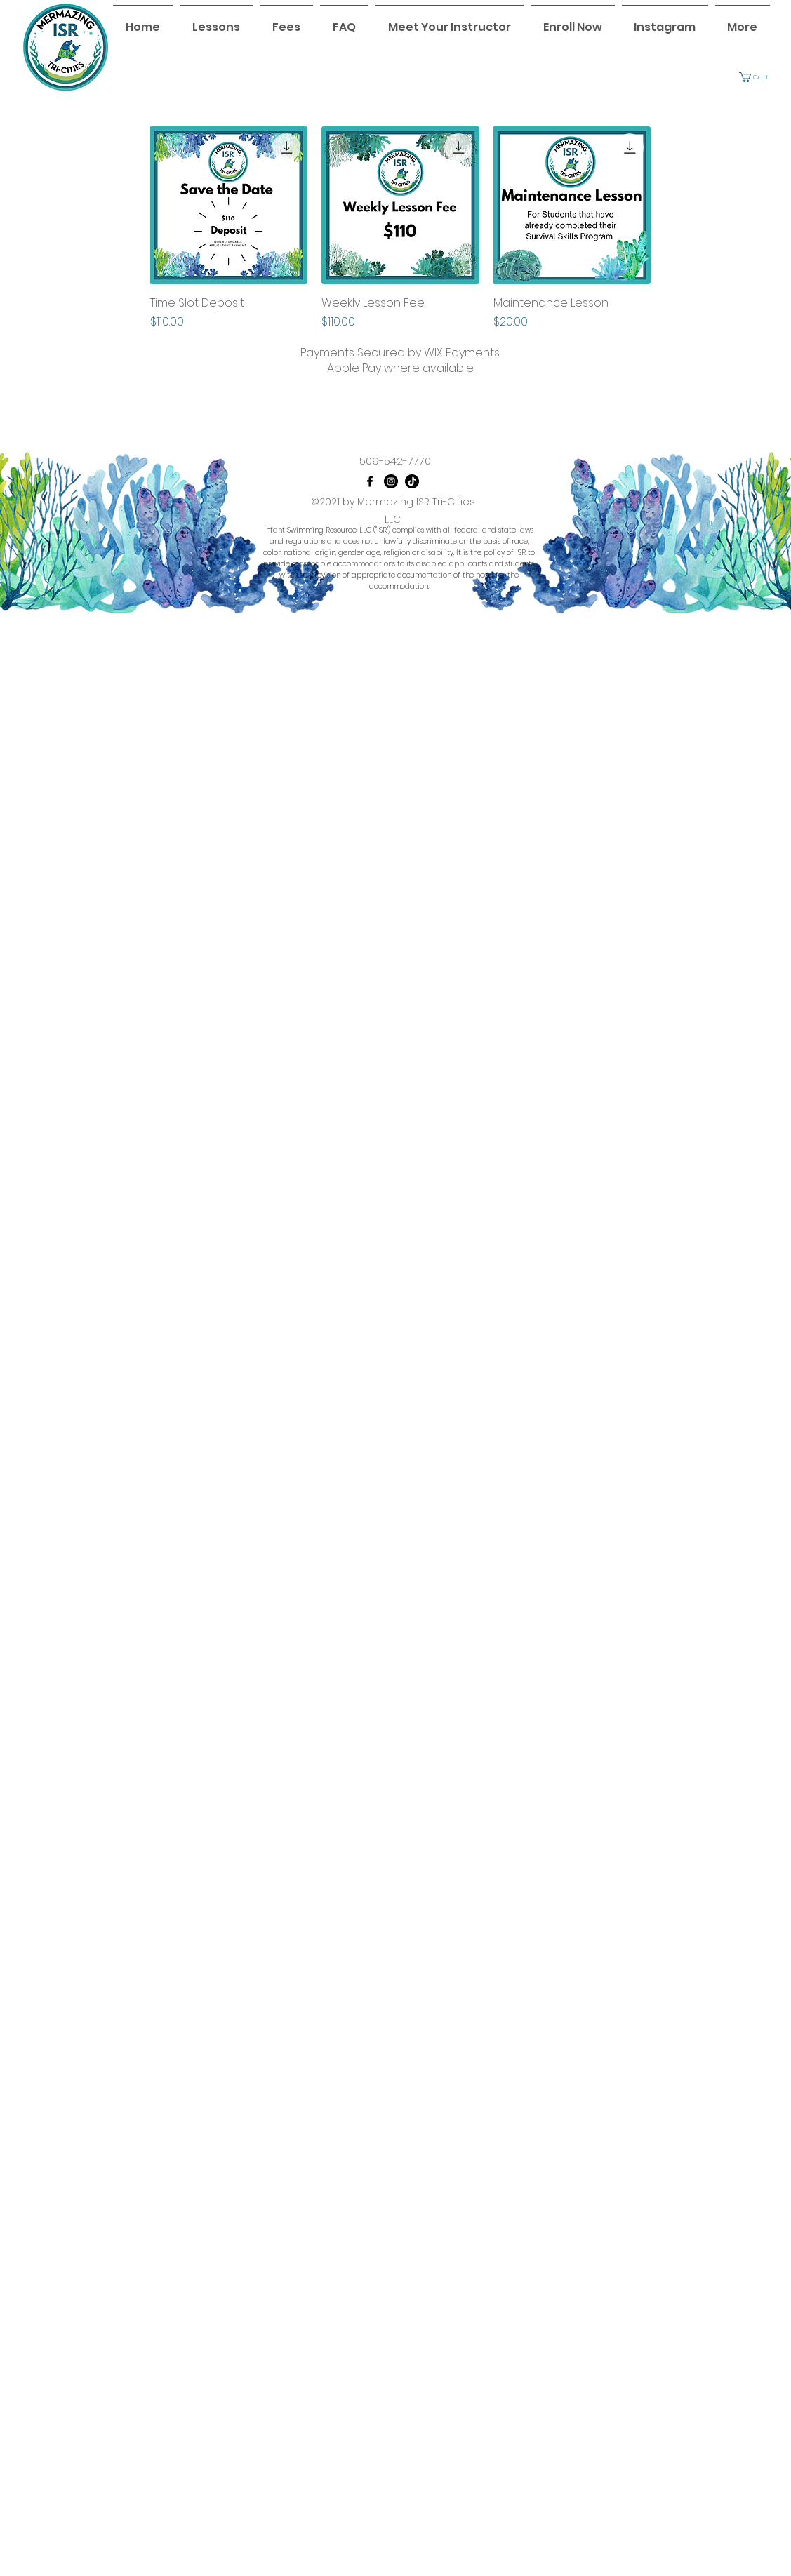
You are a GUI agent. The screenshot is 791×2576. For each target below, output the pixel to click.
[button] (758, 77)
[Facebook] (370, 481)
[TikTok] (412, 481)
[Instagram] (391, 481)
